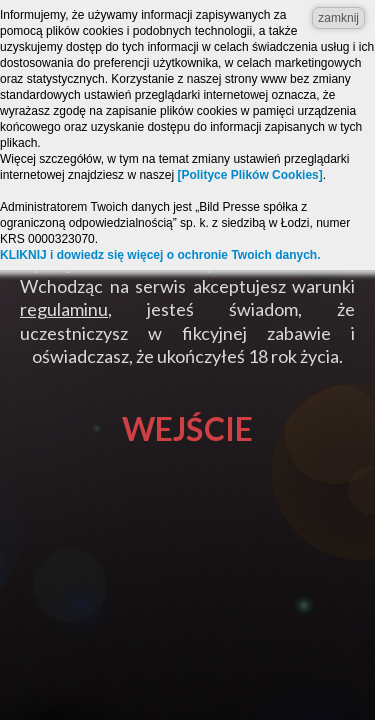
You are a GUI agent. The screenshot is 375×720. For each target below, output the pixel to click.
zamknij (338, 18)
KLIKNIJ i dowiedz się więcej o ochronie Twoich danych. (160, 255)
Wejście (187, 428)
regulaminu (64, 309)
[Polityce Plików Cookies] (249, 175)
